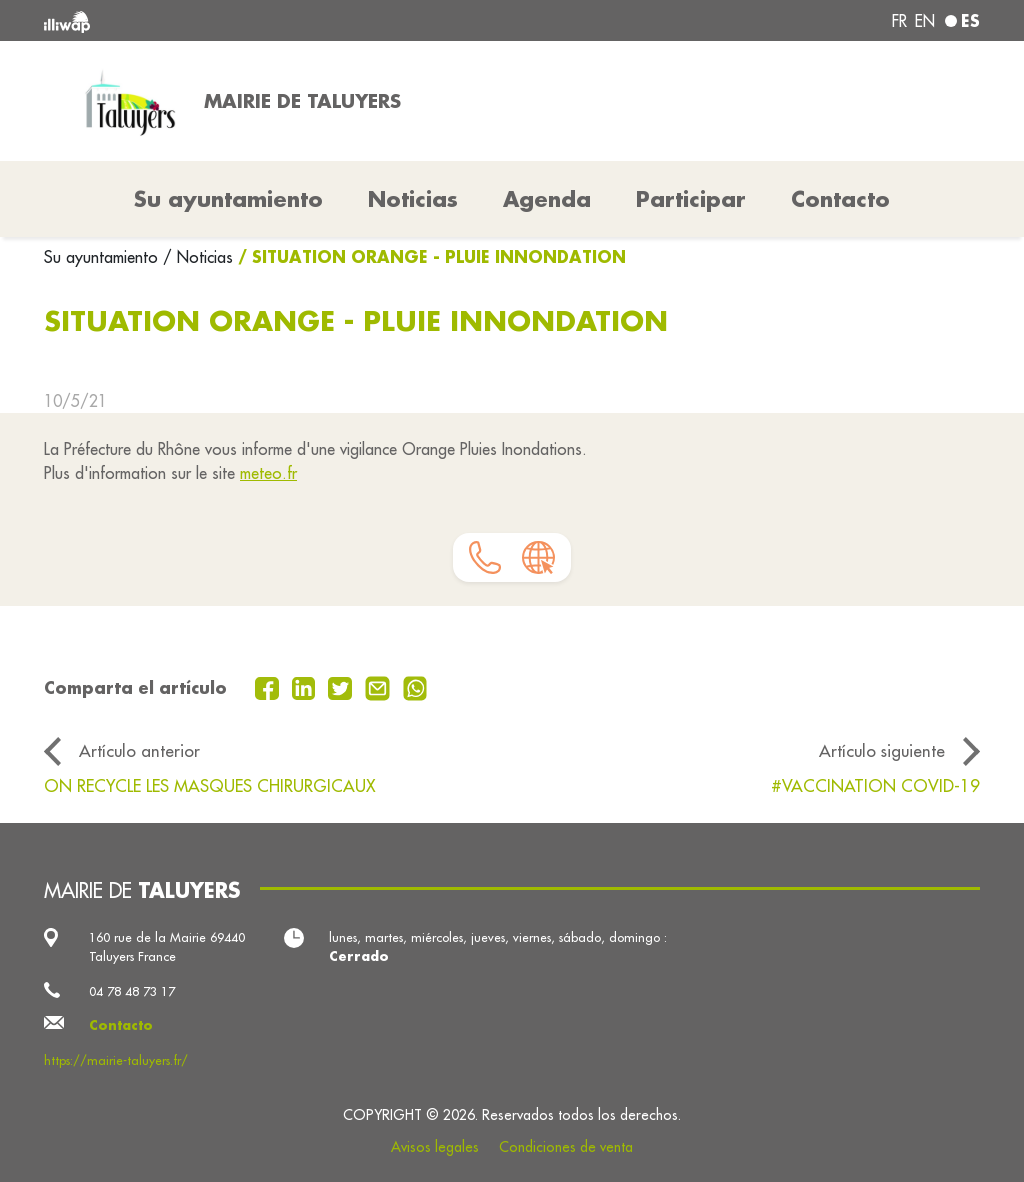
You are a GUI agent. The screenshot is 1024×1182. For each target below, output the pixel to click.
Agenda (547, 199)
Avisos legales (435, 1147)
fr (899, 21)
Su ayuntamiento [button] (228, 199)
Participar (691, 199)
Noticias (413, 199)
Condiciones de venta (566, 1147)
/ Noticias (198, 257)
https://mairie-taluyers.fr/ (116, 1060)
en (925, 21)
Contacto (840, 199)
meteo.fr (268, 473)
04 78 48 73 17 (132, 991)
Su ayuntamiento (103, 257)
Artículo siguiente (882, 750)
